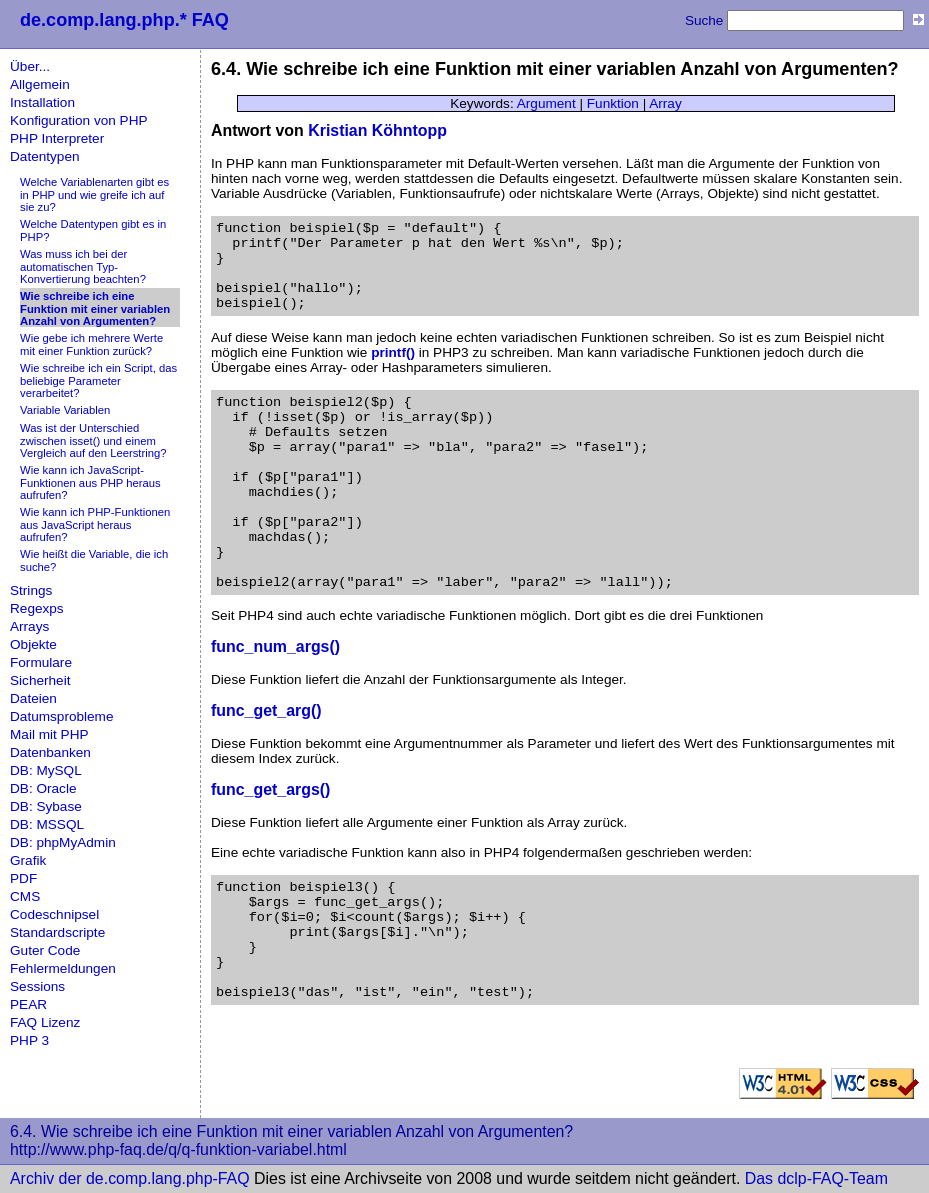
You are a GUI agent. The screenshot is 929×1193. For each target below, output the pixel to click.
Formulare (41, 662)
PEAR (28, 1004)
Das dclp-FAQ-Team (816, 1178)
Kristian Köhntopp (377, 130)
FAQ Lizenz (45, 1022)
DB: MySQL (46, 770)
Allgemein (40, 84)
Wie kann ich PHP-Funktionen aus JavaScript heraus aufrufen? (95, 524)
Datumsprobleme (62, 716)
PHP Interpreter (57, 138)
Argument (546, 103)
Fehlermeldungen (63, 968)
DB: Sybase (46, 806)
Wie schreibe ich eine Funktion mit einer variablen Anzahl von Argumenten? (95, 308)
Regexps (37, 608)
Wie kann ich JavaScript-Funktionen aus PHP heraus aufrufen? (90, 482)
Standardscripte (57, 932)
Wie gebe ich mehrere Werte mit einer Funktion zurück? (91, 344)
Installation (42, 102)
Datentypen (45, 156)
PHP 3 (29, 1040)
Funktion (613, 103)
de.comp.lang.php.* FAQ (124, 20)
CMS (25, 896)
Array (665, 103)
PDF (23, 878)
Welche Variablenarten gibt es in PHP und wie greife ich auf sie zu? (94, 194)
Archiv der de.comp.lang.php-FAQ (130, 1178)
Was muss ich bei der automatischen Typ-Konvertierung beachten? (83, 266)
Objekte (33, 644)
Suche (704, 20)
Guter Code (45, 950)
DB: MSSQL (47, 824)
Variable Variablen (65, 410)
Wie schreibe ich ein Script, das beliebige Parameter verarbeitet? (98, 380)
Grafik (28, 860)
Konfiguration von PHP (79, 120)
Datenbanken (50, 752)
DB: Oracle (43, 788)
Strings (31, 590)
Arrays (29, 626)
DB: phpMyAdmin (63, 842)
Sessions (37, 986)
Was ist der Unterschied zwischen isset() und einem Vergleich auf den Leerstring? (93, 440)
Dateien (33, 698)
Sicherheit (40, 680)
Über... (30, 66)
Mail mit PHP (49, 734)
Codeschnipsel (54, 914)
